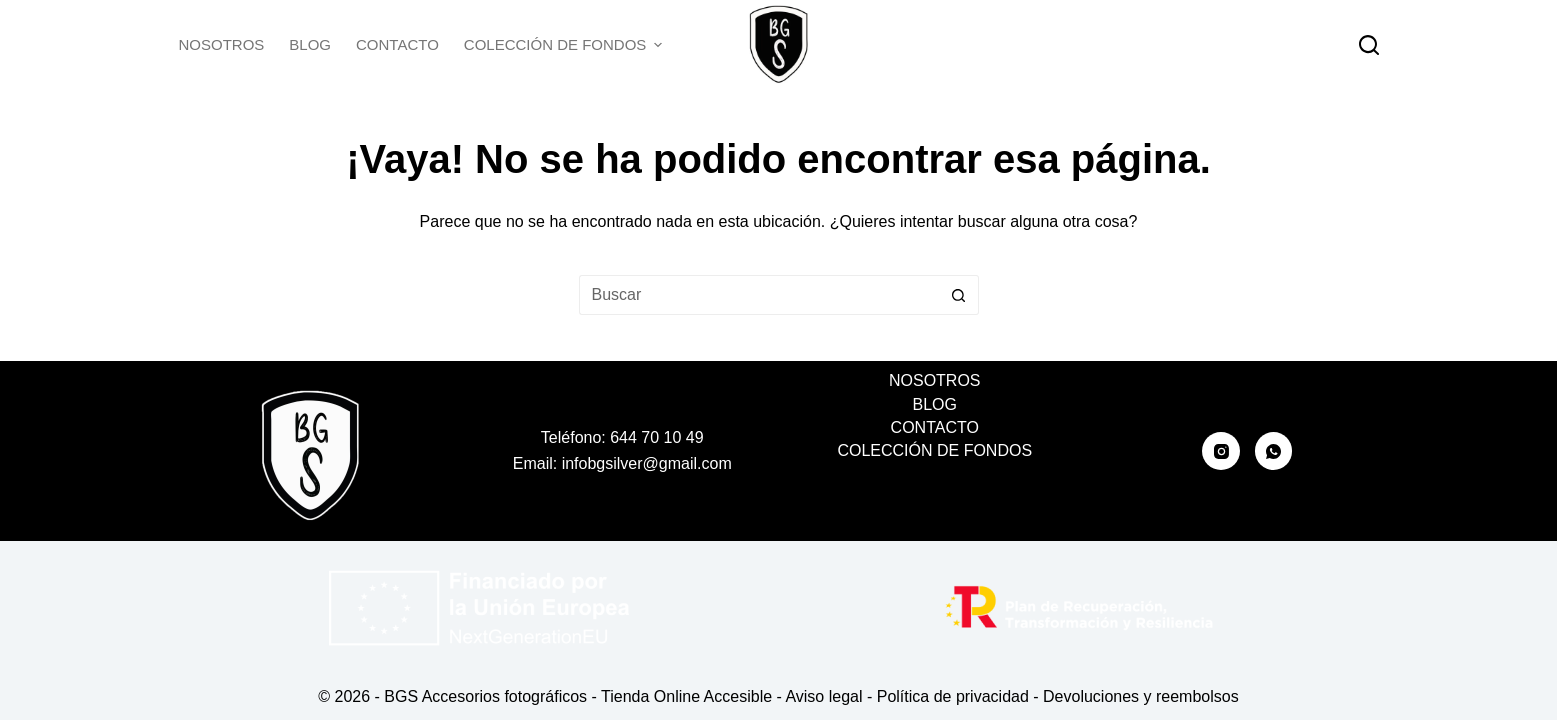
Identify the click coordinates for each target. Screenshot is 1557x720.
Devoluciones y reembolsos (1141, 696)
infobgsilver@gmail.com (647, 463)
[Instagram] (1221, 451)
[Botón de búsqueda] (959, 295)
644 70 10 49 (656, 437)
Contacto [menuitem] (397, 44)
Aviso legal (823, 696)
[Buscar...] (759, 295)
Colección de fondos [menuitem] (563, 45)
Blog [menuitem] (310, 44)
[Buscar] (1369, 45)
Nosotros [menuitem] (222, 44)
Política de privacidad (953, 696)
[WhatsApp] (1274, 451)
